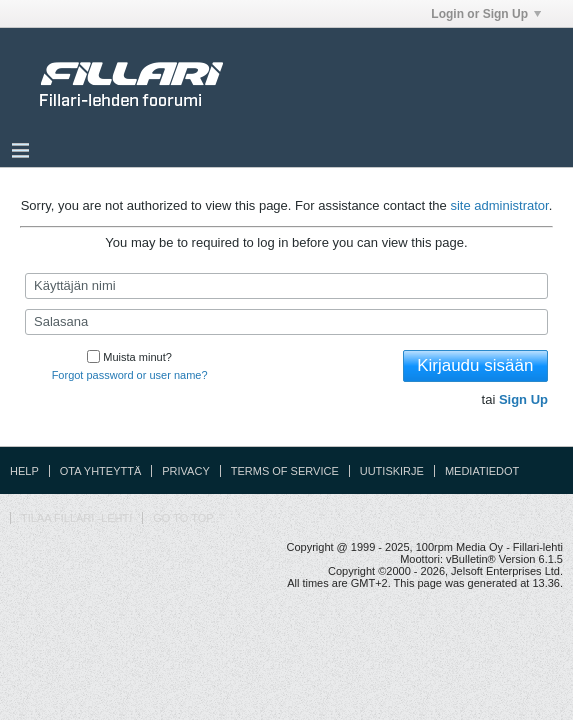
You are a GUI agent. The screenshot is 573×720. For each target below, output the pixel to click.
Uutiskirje (392, 471)
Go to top (183, 518)
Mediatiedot (482, 471)
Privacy (185, 471)
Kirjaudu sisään (475, 365)
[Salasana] (286, 322)
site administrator (499, 205)
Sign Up (523, 399)
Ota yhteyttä (101, 471)
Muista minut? (129, 357)
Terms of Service (285, 471)
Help (24, 471)
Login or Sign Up (486, 14)
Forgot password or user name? (130, 375)
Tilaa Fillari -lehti (76, 518)
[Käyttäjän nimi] (286, 286)
